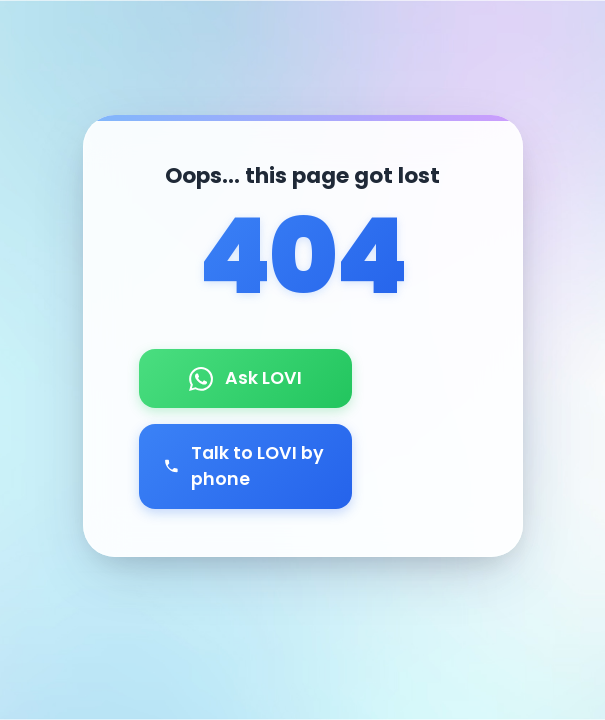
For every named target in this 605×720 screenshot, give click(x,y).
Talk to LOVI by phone (244, 466)
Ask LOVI (245, 378)
